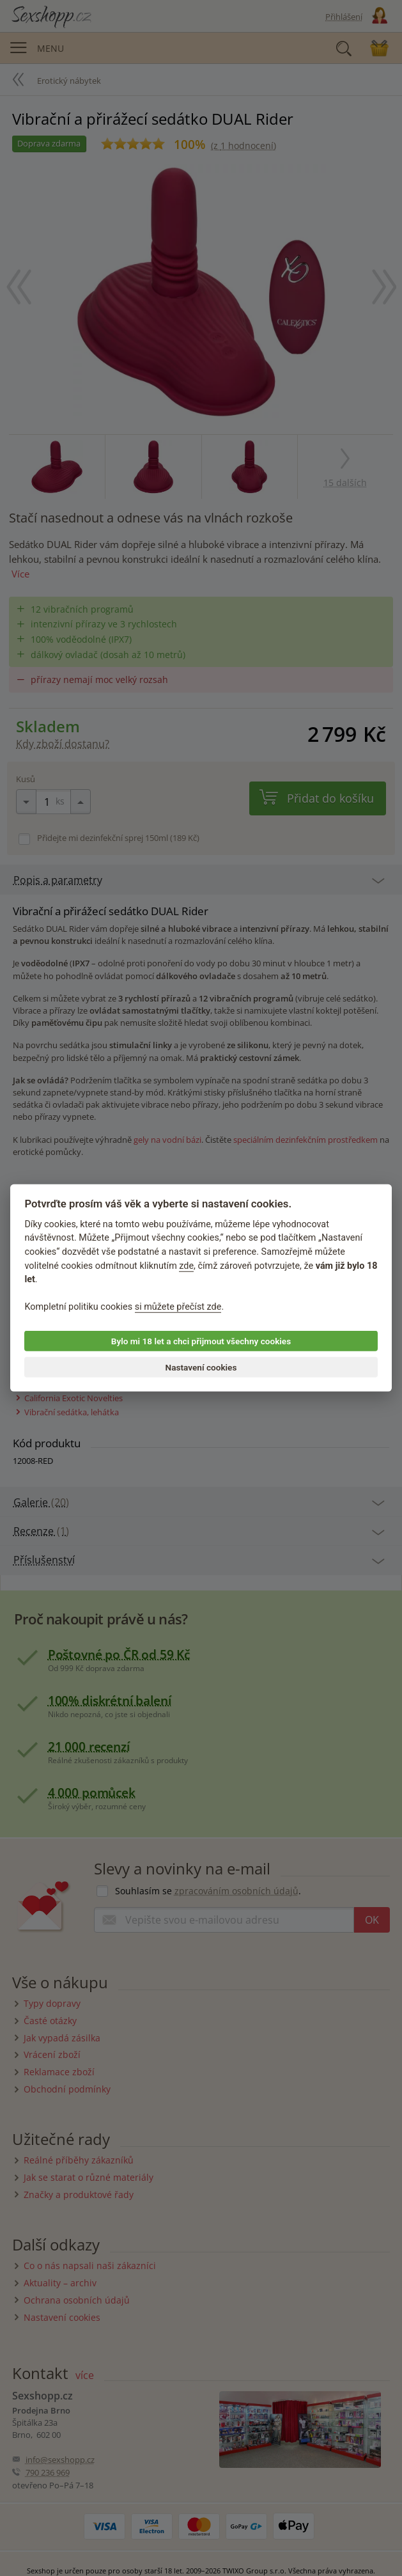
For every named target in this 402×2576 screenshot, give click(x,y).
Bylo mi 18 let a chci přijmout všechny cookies (201, 1341)
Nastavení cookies (201, 1367)
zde (186, 1265)
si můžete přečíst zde (178, 1306)
